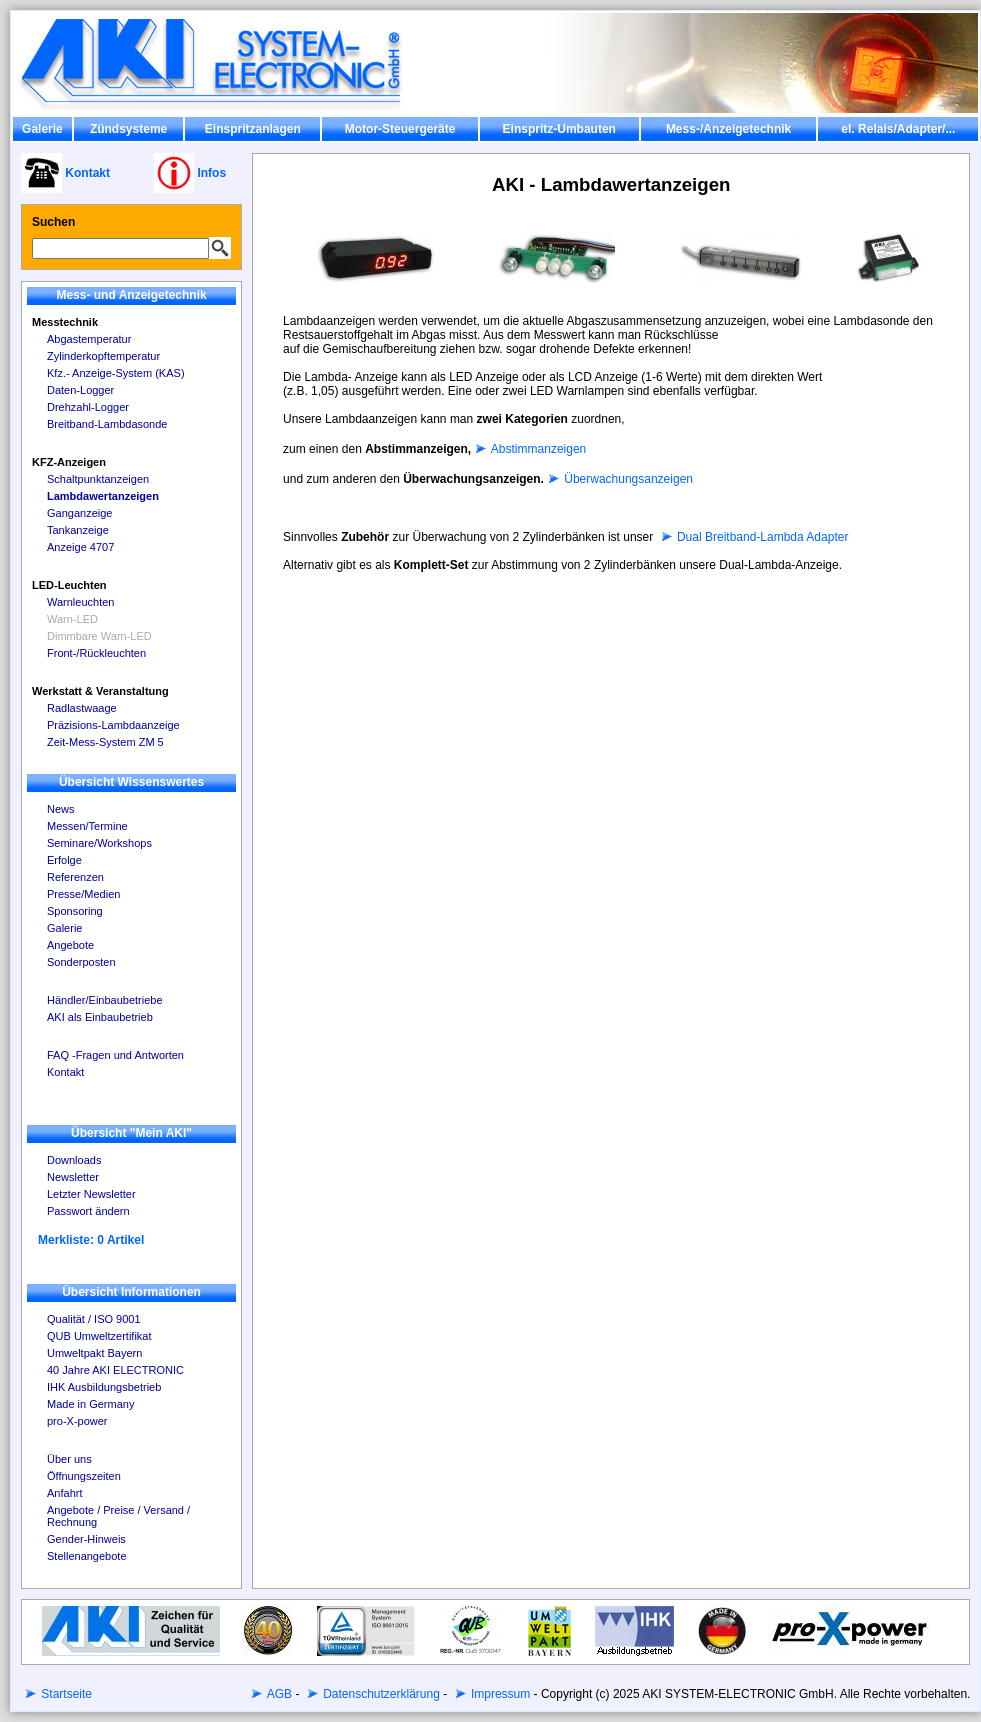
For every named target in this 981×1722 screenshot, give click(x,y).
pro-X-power (77, 1421)
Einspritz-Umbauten (559, 129)
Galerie (42, 129)
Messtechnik (65, 322)
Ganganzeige (79, 513)
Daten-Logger (80, 390)
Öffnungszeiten (84, 1476)
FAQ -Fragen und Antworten (115, 1055)
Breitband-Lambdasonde (107, 424)
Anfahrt (64, 1493)
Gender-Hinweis (86, 1539)
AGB (278, 1694)
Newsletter (73, 1177)
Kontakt (65, 1072)
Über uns (69, 1459)
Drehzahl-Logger (88, 407)
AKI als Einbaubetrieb (100, 1017)
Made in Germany (90, 1404)
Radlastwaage (82, 708)
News (61, 809)
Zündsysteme (128, 129)
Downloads (74, 1160)
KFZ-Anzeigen (69, 462)
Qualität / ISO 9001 (94, 1319)
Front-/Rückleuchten (96, 653)
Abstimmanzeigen (537, 449)
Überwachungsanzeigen (627, 479)
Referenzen (75, 877)
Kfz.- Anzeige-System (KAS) (116, 373)
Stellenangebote (87, 1556)
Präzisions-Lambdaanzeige (113, 725)
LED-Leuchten (69, 585)
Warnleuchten (80, 602)
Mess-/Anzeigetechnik (728, 129)
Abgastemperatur (89, 339)
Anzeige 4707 (80, 547)
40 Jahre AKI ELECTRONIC (115, 1370)
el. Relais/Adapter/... (898, 129)
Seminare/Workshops (99, 843)
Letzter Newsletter (91, 1194)
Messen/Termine (87, 826)
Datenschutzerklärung (380, 1694)
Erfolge (64, 860)
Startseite (65, 1694)
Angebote (70, 945)
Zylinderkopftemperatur (103, 356)
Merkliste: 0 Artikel (91, 1240)
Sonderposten (81, 962)
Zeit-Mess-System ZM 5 (105, 742)
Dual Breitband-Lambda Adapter (761, 537)
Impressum (499, 1694)
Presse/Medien (83, 894)
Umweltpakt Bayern (94, 1353)
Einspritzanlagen (253, 129)
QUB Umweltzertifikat (99, 1336)
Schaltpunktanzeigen (98, 479)
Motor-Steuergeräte (400, 129)
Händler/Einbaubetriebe (105, 1000)
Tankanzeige (78, 530)
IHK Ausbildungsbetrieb (104, 1387)
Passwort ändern (88, 1211)
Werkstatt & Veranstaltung (100, 691)
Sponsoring (75, 911)
